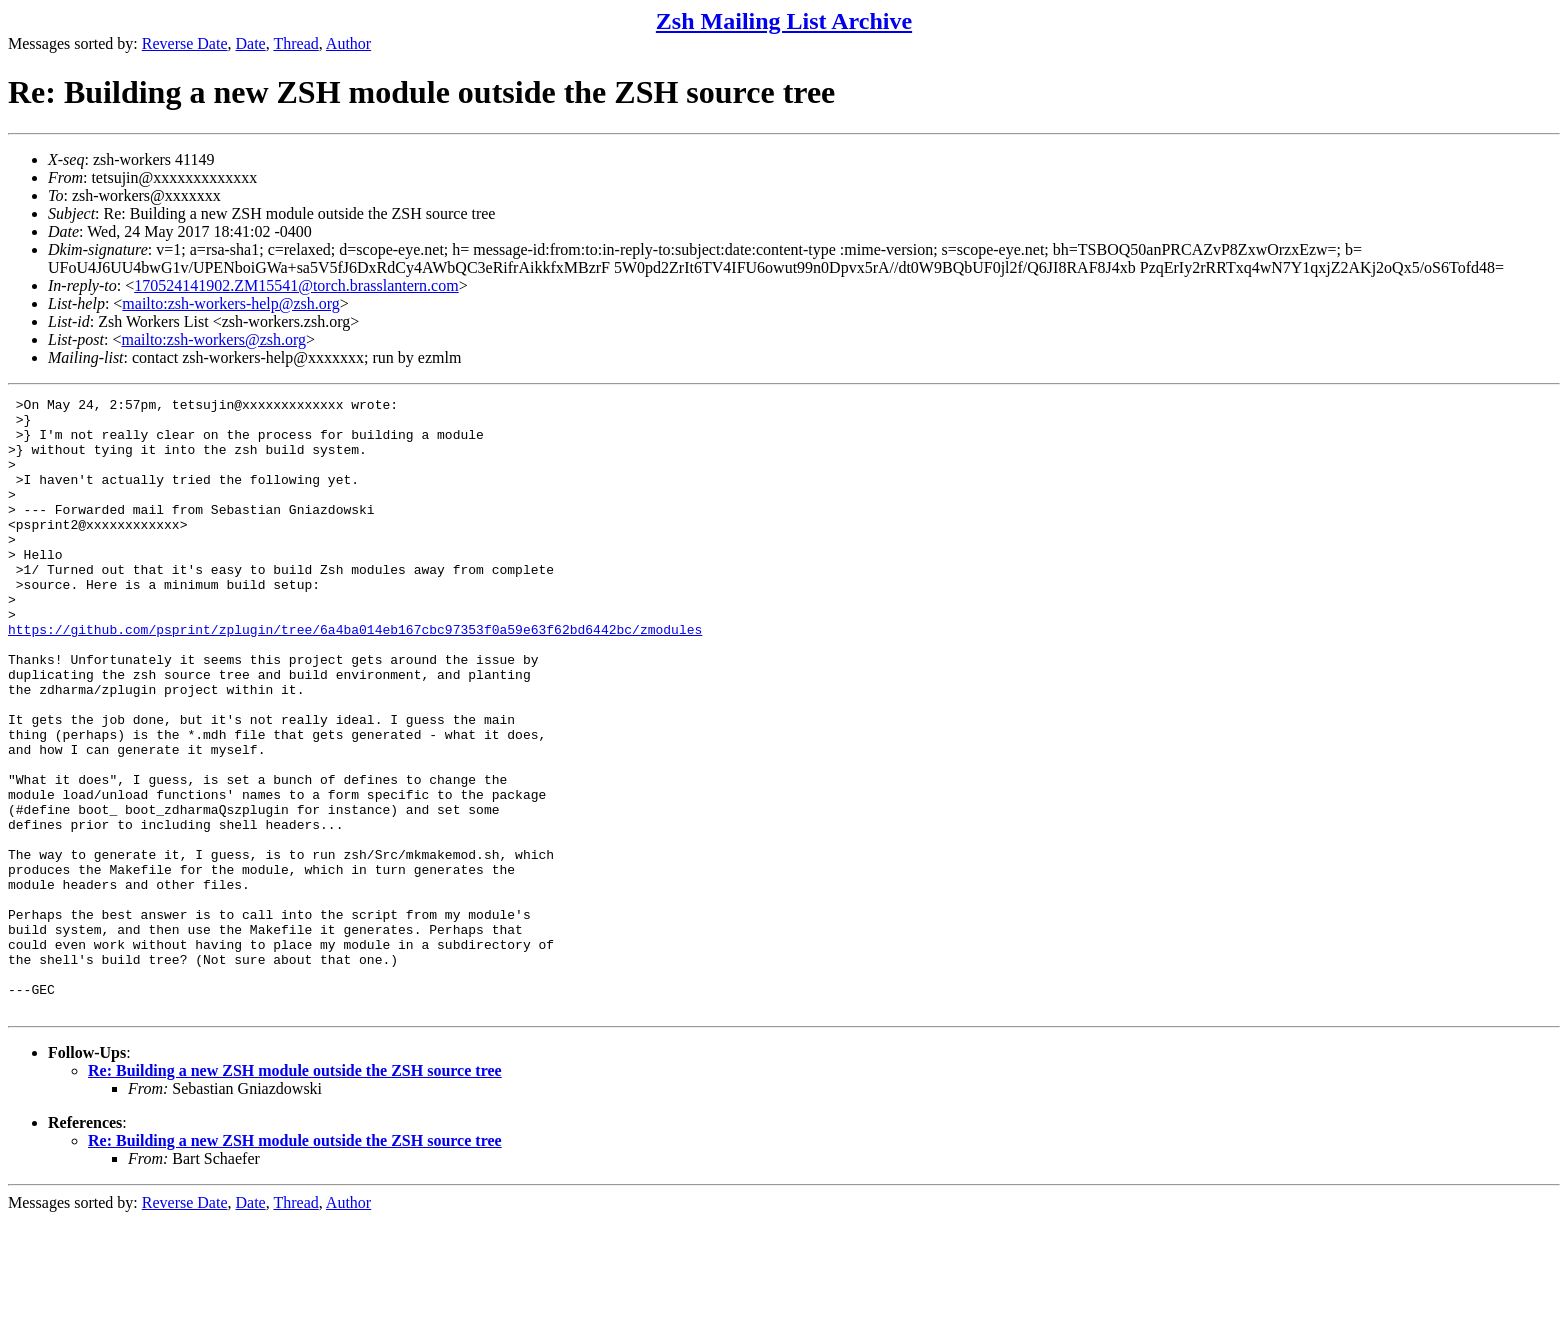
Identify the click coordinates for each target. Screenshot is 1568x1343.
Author (348, 43)
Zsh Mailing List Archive (784, 21)
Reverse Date (185, 43)
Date (251, 43)
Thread (295, 43)
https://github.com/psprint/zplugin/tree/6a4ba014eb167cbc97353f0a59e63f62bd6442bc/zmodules (355, 677)
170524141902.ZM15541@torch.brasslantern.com (296, 285)
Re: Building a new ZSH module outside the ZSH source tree (295, 1193)
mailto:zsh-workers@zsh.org (213, 339)
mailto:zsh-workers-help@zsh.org (231, 303)
